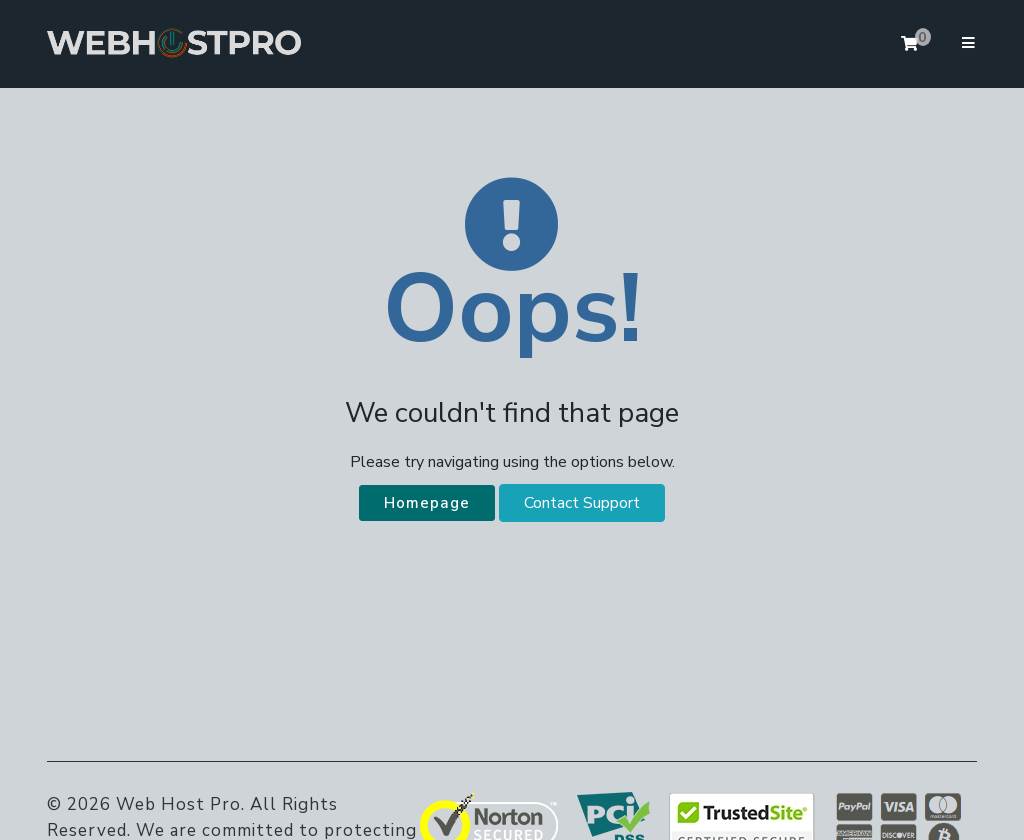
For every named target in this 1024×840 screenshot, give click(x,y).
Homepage (427, 503)
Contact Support (582, 503)
